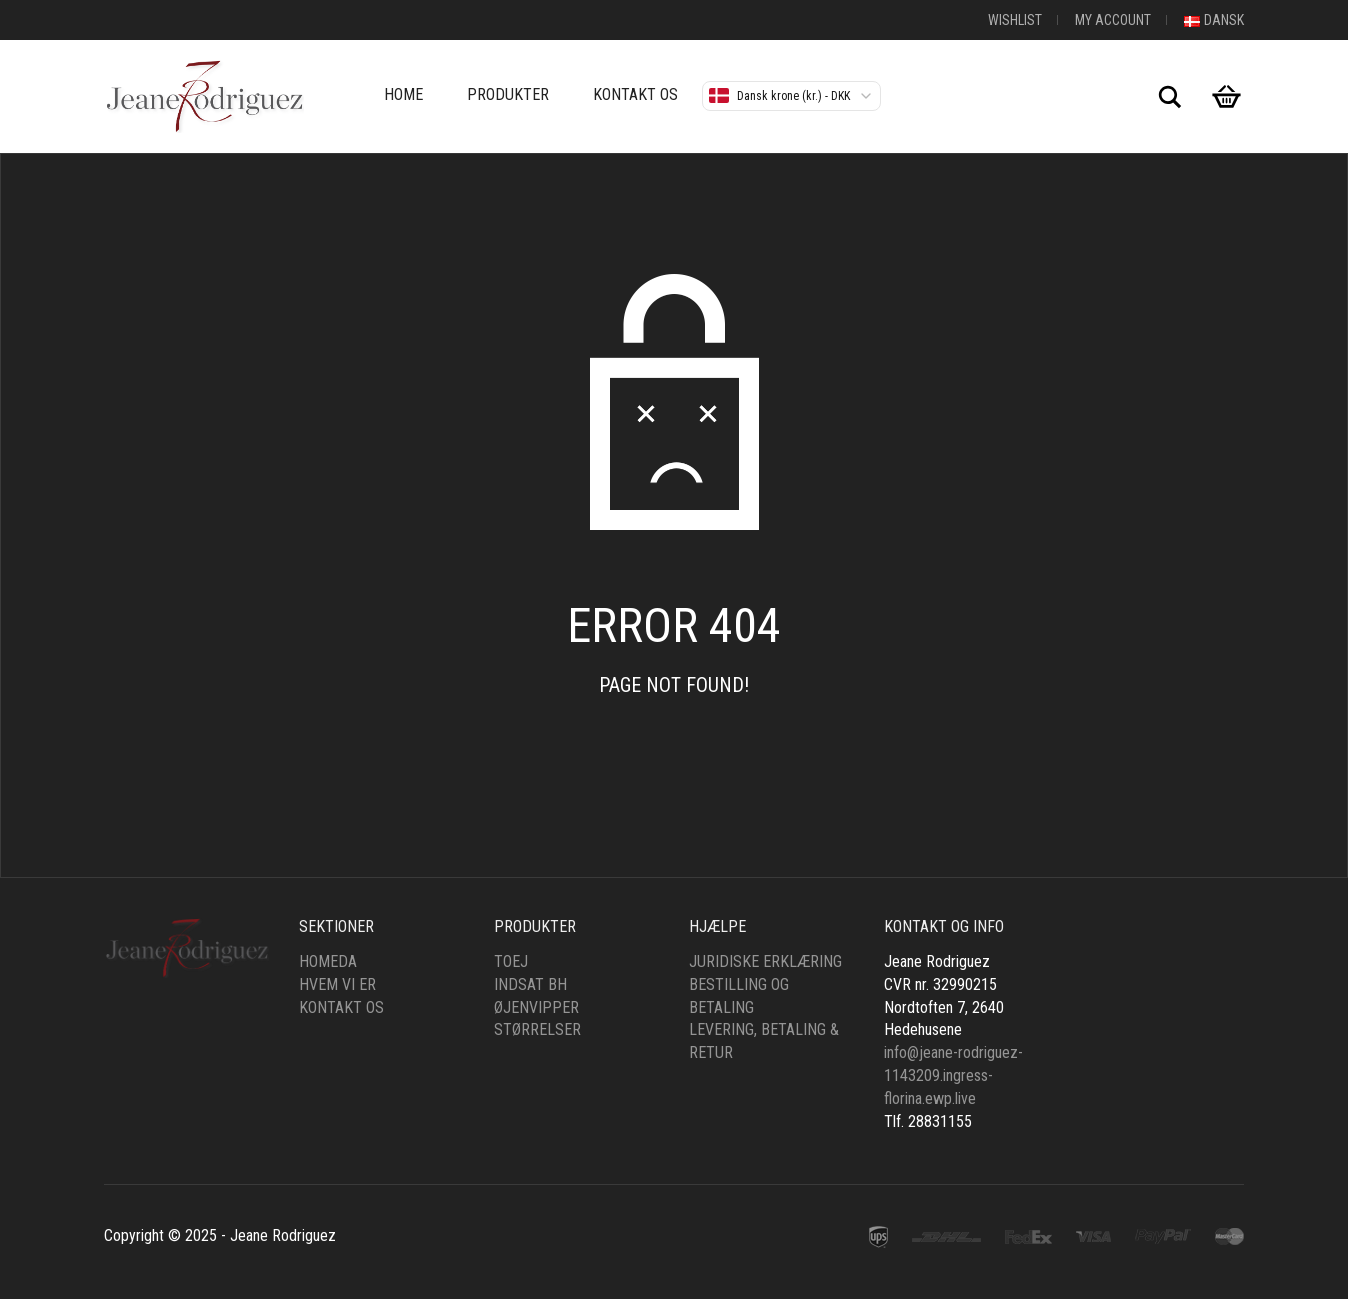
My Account (1113, 20)
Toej (511, 961)
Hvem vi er (337, 984)
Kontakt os (635, 94)
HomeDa (328, 961)
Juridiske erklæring (765, 961)
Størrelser (537, 1029)
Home (403, 94)
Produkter (508, 94)
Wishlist (1015, 20)
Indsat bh (530, 984)
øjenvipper (536, 1007)
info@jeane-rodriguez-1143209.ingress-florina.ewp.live (953, 1075)
